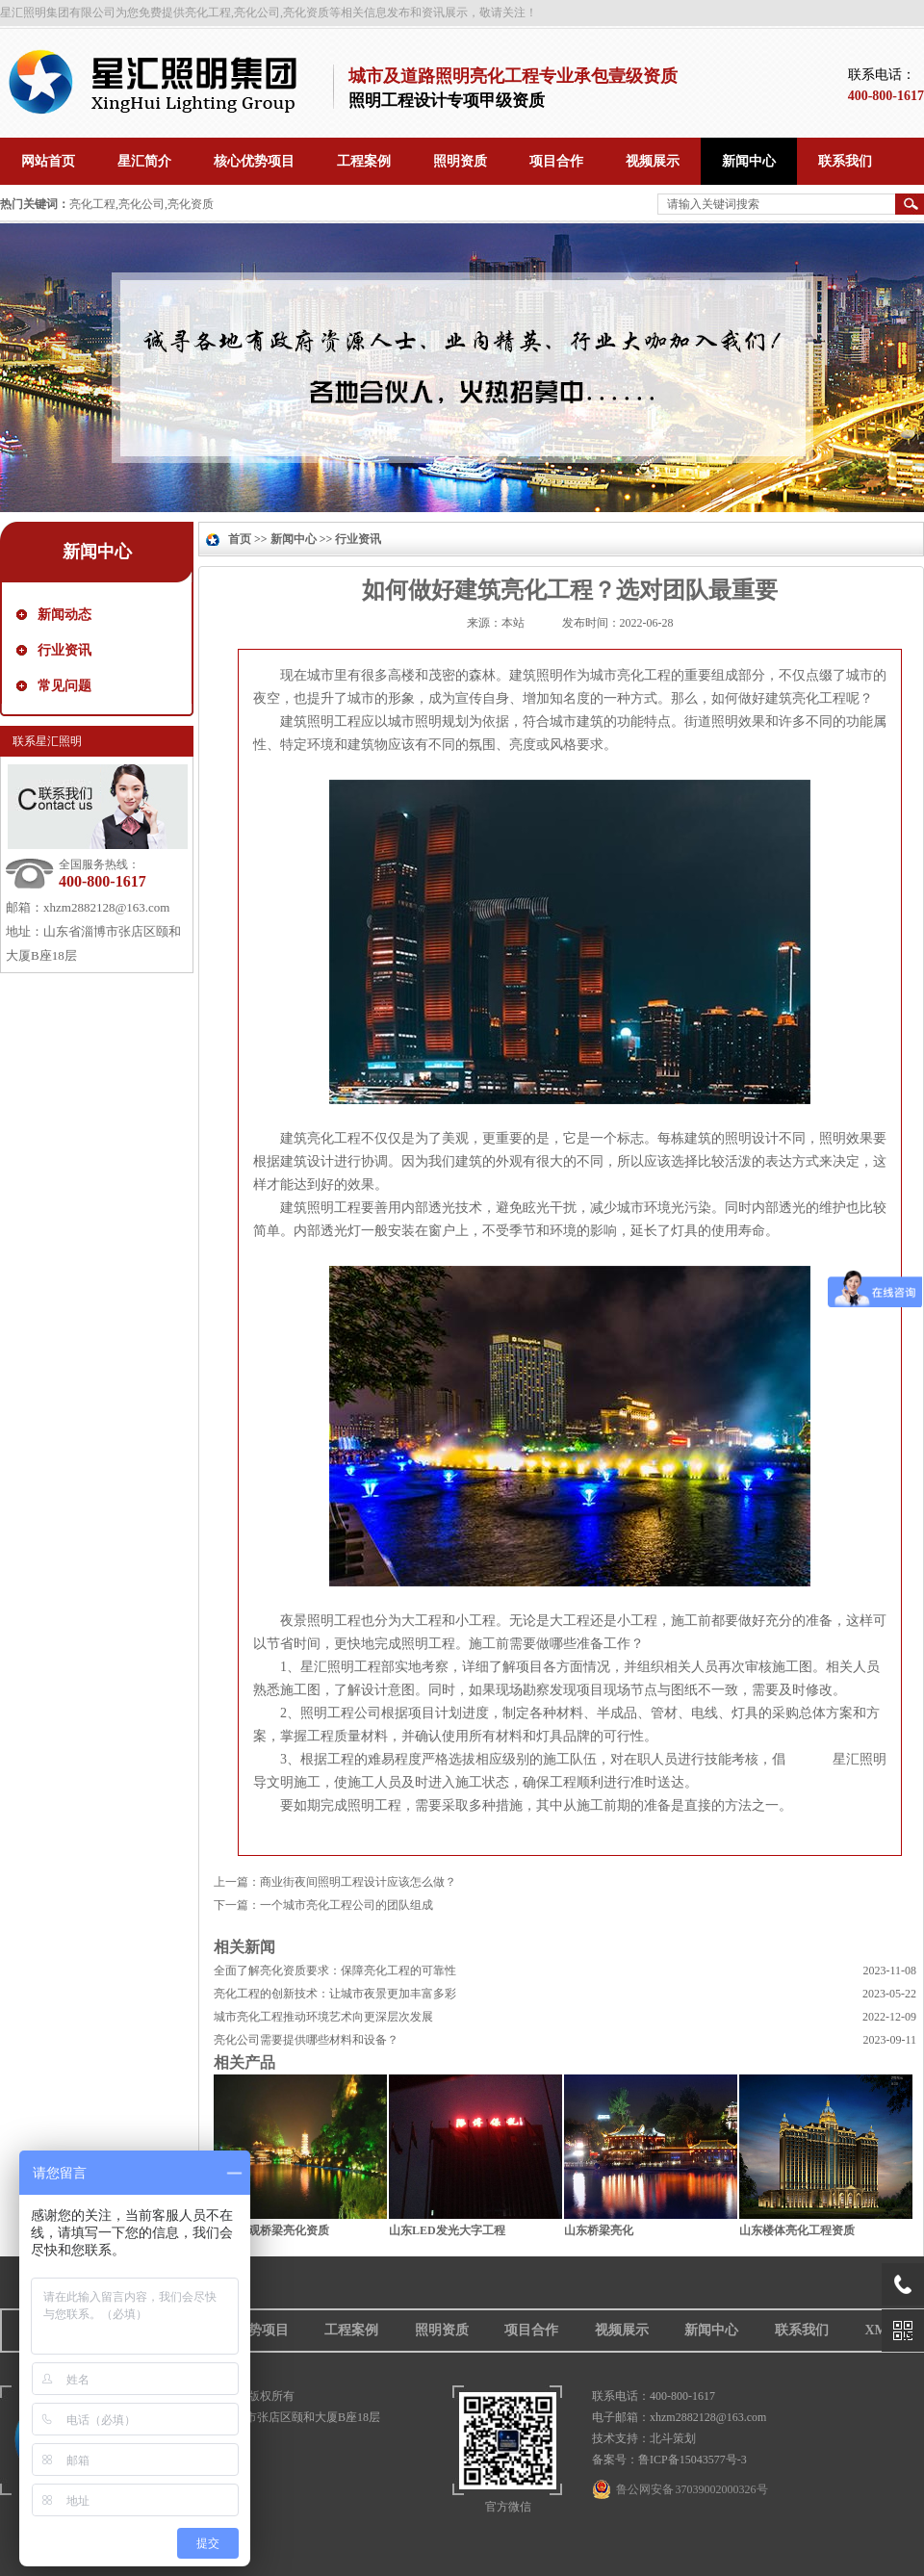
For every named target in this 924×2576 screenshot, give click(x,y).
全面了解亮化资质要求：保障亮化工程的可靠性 (335, 1970)
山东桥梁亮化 (598, 2230)
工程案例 (351, 2330)
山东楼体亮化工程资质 (797, 2230)
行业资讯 (64, 650)
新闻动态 (64, 614)
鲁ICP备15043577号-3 (692, 2459)
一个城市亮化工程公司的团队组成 (346, 1905)
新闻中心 (97, 551)
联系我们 (802, 2330)
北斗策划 (673, 2438)
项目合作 (531, 2330)
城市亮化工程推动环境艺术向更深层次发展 (323, 2016)
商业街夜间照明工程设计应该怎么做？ (358, 1882)
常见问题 (64, 686)
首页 (239, 539)
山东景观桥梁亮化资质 (271, 2230)
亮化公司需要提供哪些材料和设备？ (306, 2040)
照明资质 (442, 2330)
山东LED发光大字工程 (447, 2230)
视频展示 (622, 2330)
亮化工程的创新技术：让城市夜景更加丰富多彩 (335, 1993)
